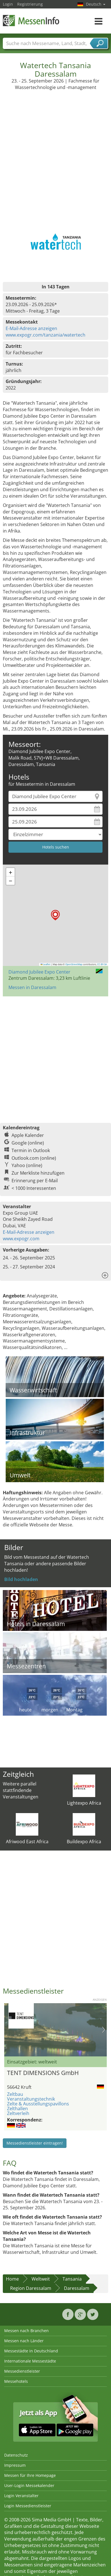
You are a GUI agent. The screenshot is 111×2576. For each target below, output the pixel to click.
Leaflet (46, 964)
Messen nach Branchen (26, 2330)
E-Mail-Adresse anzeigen (31, 328)
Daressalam (76, 2288)
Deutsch (95, 4)
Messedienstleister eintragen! (34, 2143)
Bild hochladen (21, 1579)
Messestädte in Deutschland (31, 2351)
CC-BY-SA (102, 964)
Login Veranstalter (21, 2495)
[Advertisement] (55, 148)
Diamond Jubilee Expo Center (39, 972)
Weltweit (41, 2279)
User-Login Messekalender (29, 2485)
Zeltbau (15, 2094)
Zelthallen (17, 2108)
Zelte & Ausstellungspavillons (38, 2104)
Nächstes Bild (103, 2029)
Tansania (72, 2279)
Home (12, 2279)
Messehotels (16, 2381)
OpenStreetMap (73, 964)
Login (8, 4)
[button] (55, 915)
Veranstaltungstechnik (31, 2099)
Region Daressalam (30, 2288)
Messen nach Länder (24, 2340)
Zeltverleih (18, 2113)
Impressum (15, 2465)
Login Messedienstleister (27, 2505)
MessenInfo (31, 20)
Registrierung (30, 4)
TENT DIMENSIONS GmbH (43, 2073)
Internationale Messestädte (30, 2361)
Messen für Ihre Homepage (30, 2475)
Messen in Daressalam (32, 987)
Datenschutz (16, 2455)
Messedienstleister (22, 2371)
